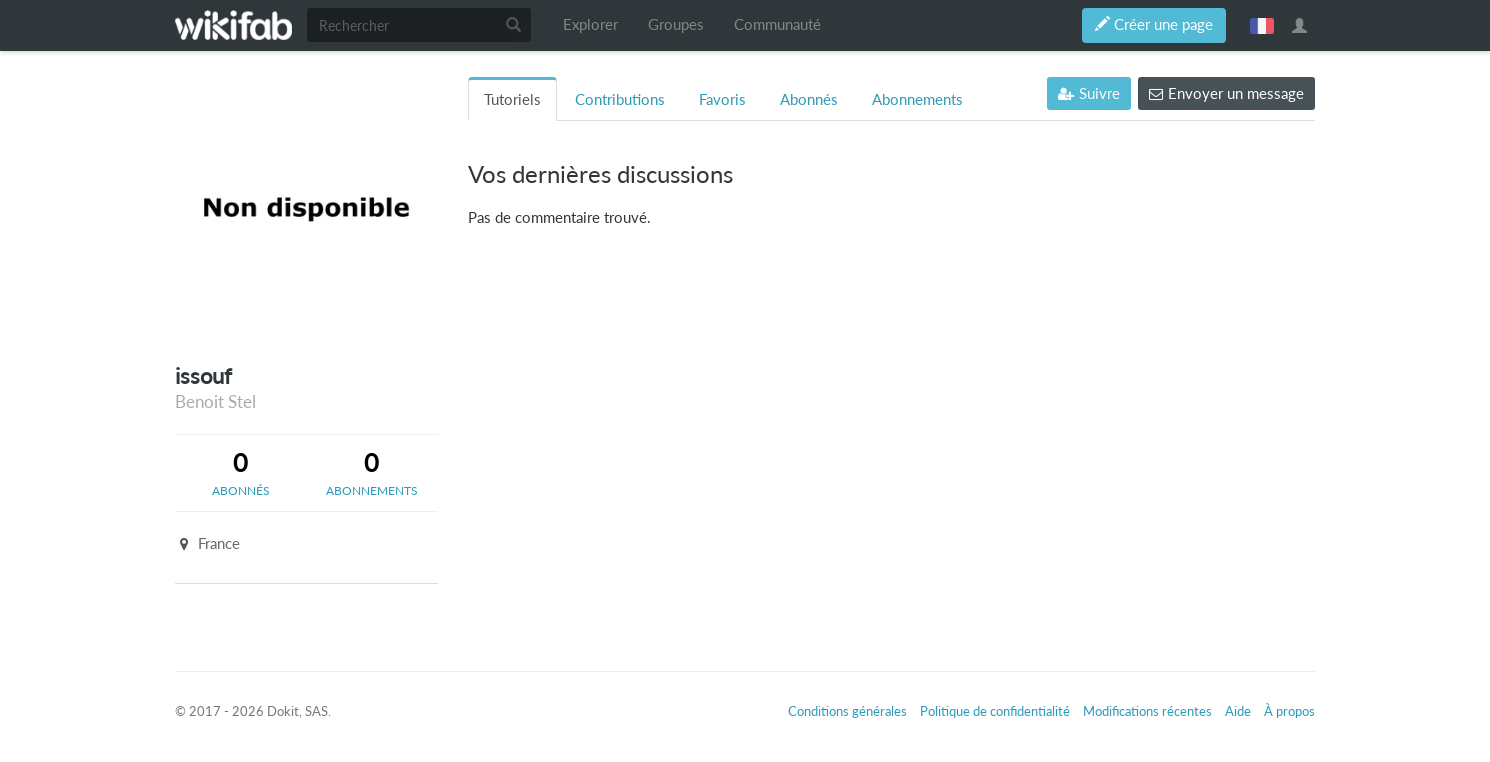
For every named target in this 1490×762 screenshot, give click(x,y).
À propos (1289, 711)
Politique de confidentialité (995, 711)
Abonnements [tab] (917, 99)
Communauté (777, 24)
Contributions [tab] (620, 99)
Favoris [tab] (722, 99)
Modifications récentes (1147, 711)
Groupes (676, 24)
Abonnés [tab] (809, 99)
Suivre (1089, 93)
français (1262, 25)
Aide (1238, 711)
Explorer (590, 24)
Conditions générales (847, 711)
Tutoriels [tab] (512, 99)
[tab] (240, 473)
